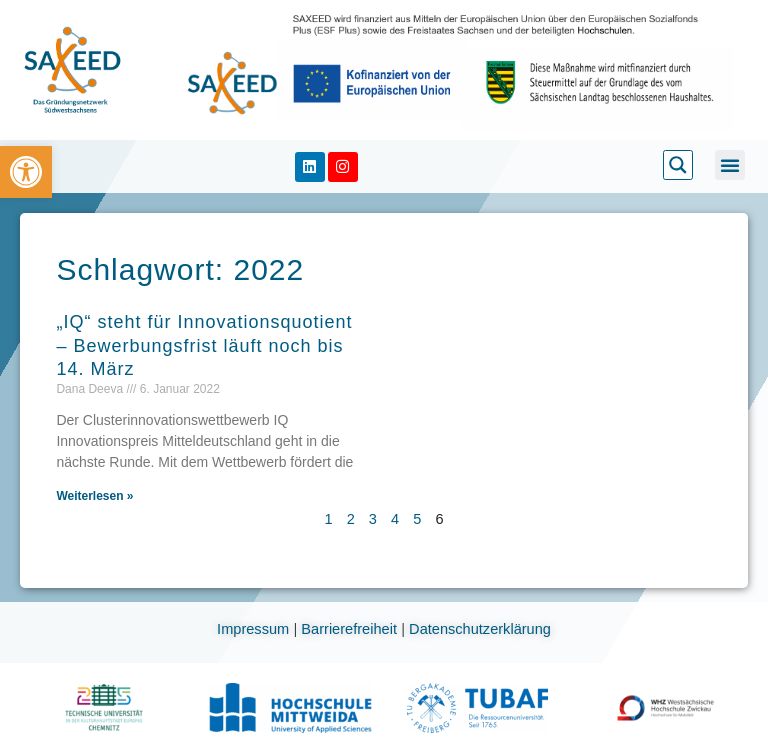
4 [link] (395, 519)
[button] (730, 165)
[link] (26, 172)
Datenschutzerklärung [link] (480, 629)
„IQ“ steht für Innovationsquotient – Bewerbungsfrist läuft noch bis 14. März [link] (204, 345)
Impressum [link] (255, 629)
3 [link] (373, 519)
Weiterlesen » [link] (94, 496)
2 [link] (351, 519)
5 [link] (417, 519)
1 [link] (329, 519)
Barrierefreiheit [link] (351, 629)
